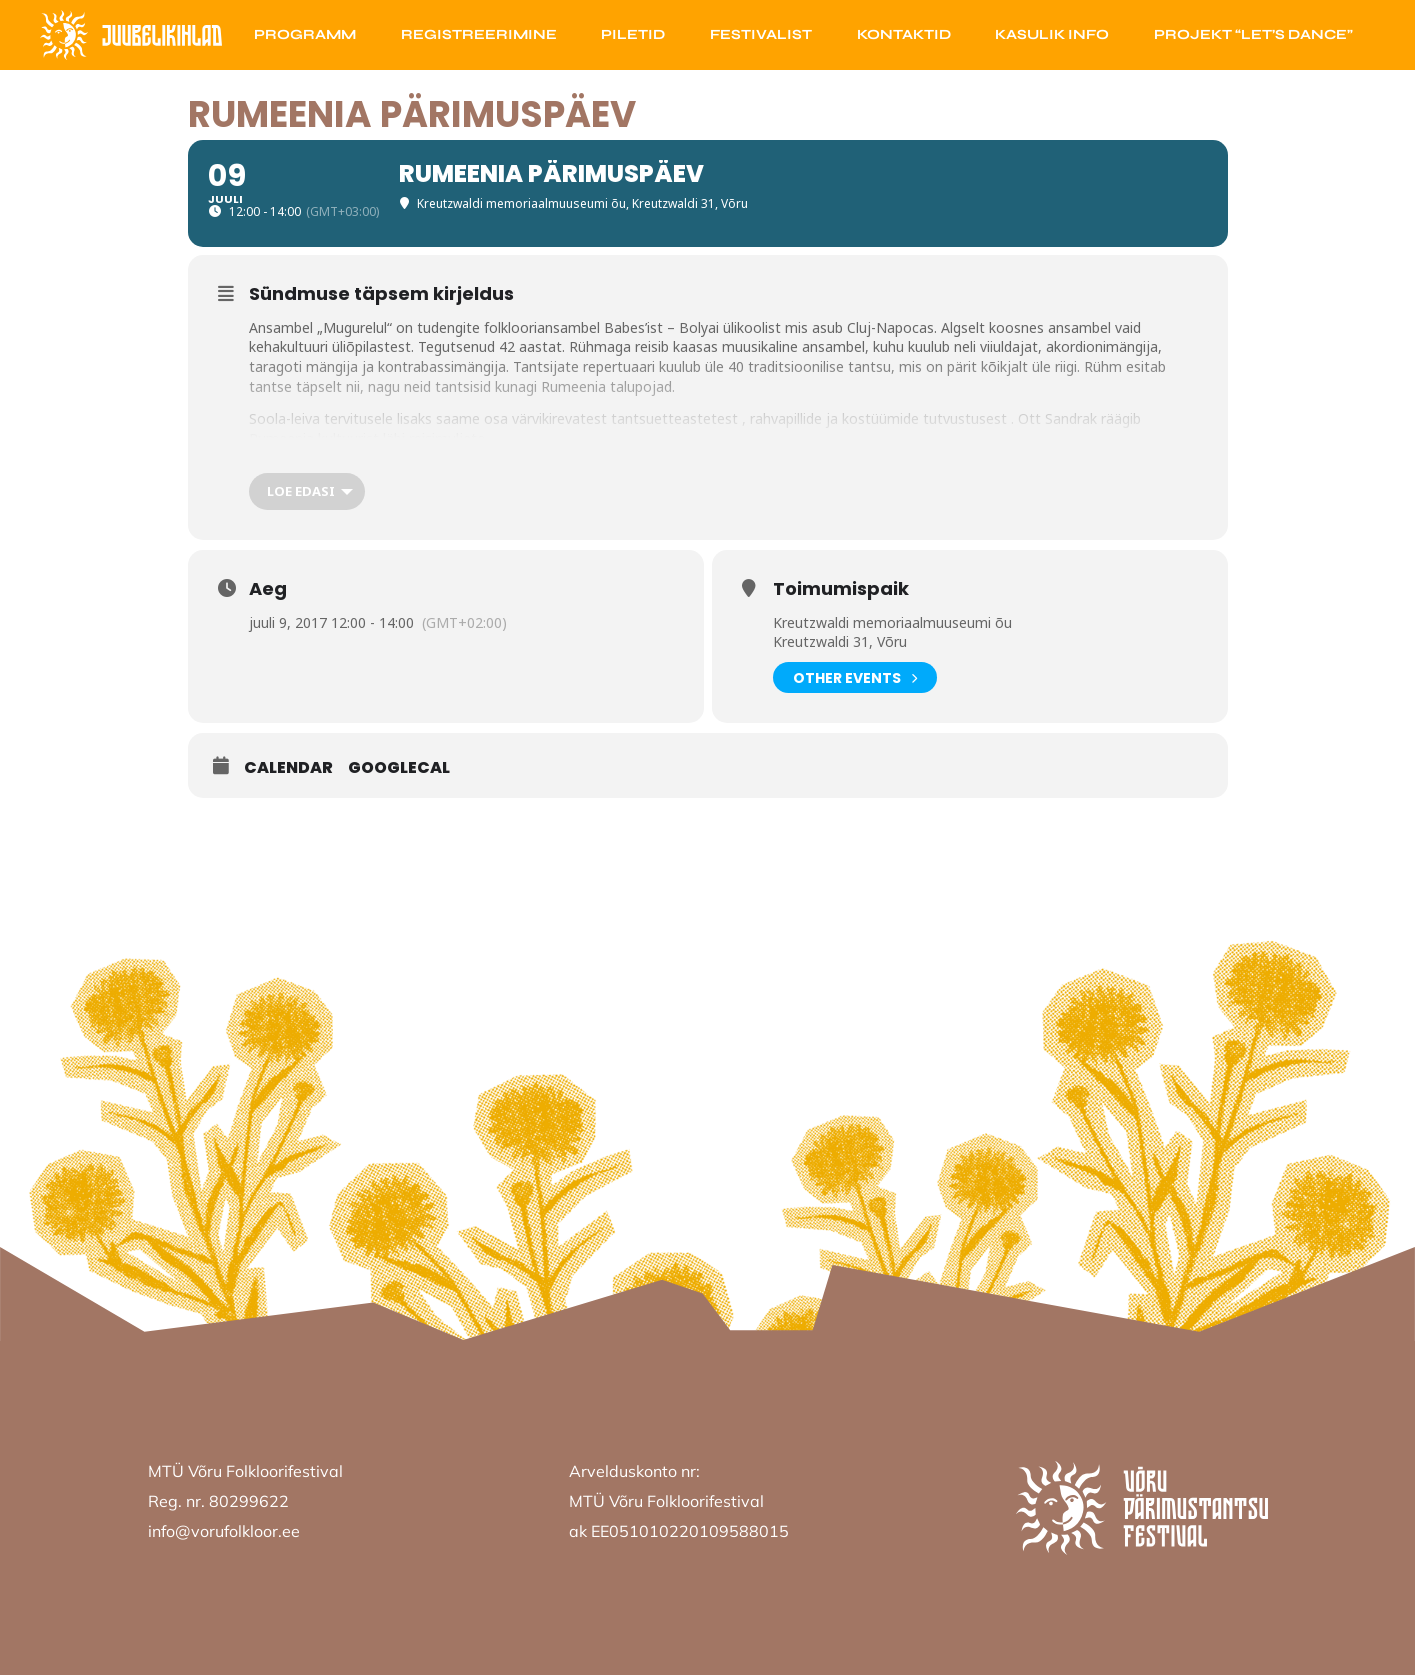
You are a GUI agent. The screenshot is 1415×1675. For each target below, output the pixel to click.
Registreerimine (479, 34)
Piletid (633, 34)
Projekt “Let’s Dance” (1253, 34)
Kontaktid (904, 34)
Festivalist (761, 34)
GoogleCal (399, 768)
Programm (305, 34)
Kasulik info (1052, 34)
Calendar (288, 768)
